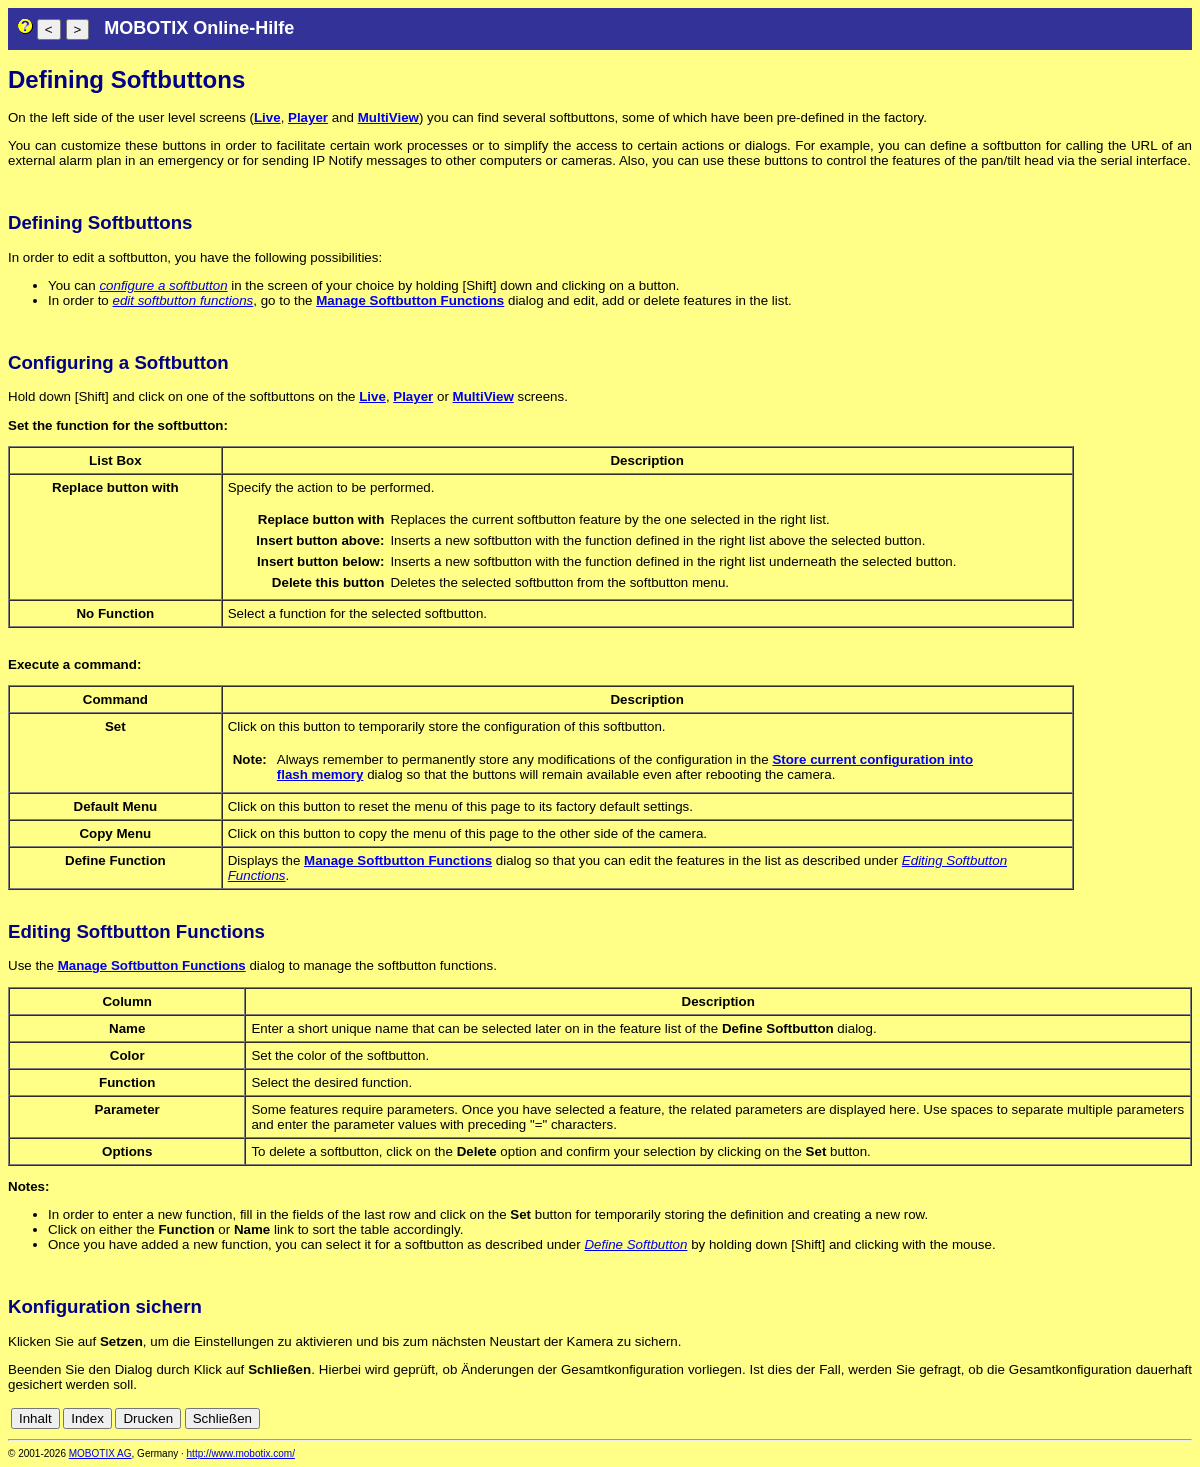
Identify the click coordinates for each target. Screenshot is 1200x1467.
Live (267, 117)
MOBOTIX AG (100, 1453)
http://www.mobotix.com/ (241, 1453)
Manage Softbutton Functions (410, 300)
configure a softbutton (163, 285)
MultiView (388, 117)
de (1159, 1418)
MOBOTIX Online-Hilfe (199, 28)
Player (308, 117)
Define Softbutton (635, 1244)
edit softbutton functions (182, 300)
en (1181, 1418)
